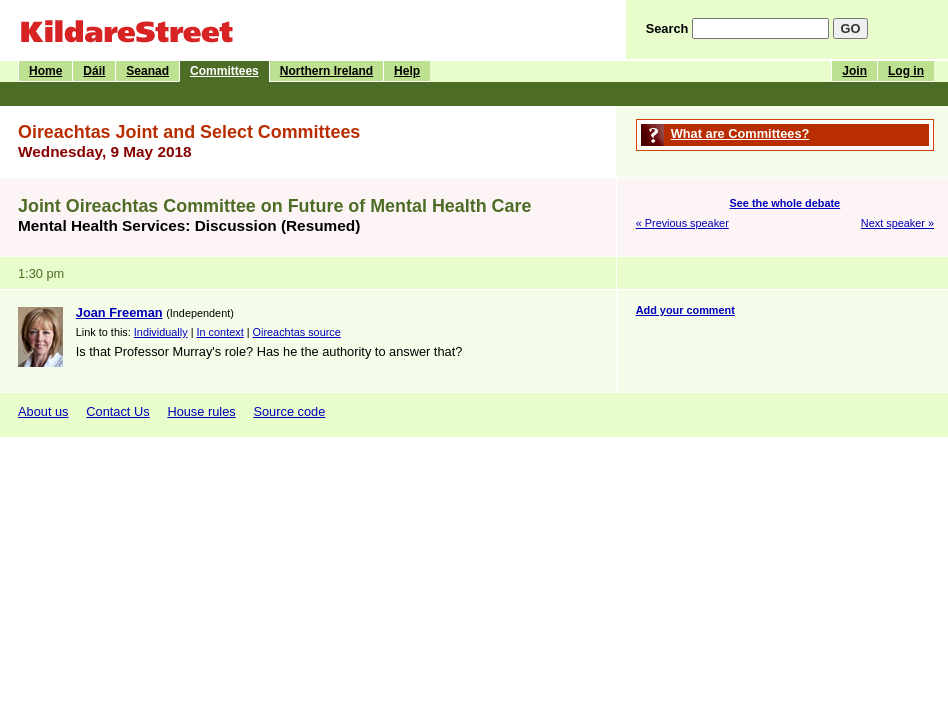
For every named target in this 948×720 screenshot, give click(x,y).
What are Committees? (740, 133)
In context (220, 332)
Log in (906, 71)
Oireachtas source (297, 332)
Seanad (147, 71)
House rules (201, 411)
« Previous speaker (682, 223)
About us (43, 411)
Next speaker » (897, 223)
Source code (289, 411)
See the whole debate (785, 203)
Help (407, 71)
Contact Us (117, 411)
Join (854, 71)
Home (45, 71)
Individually (161, 332)
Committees (224, 71)
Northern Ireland (326, 71)
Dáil (94, 71)
